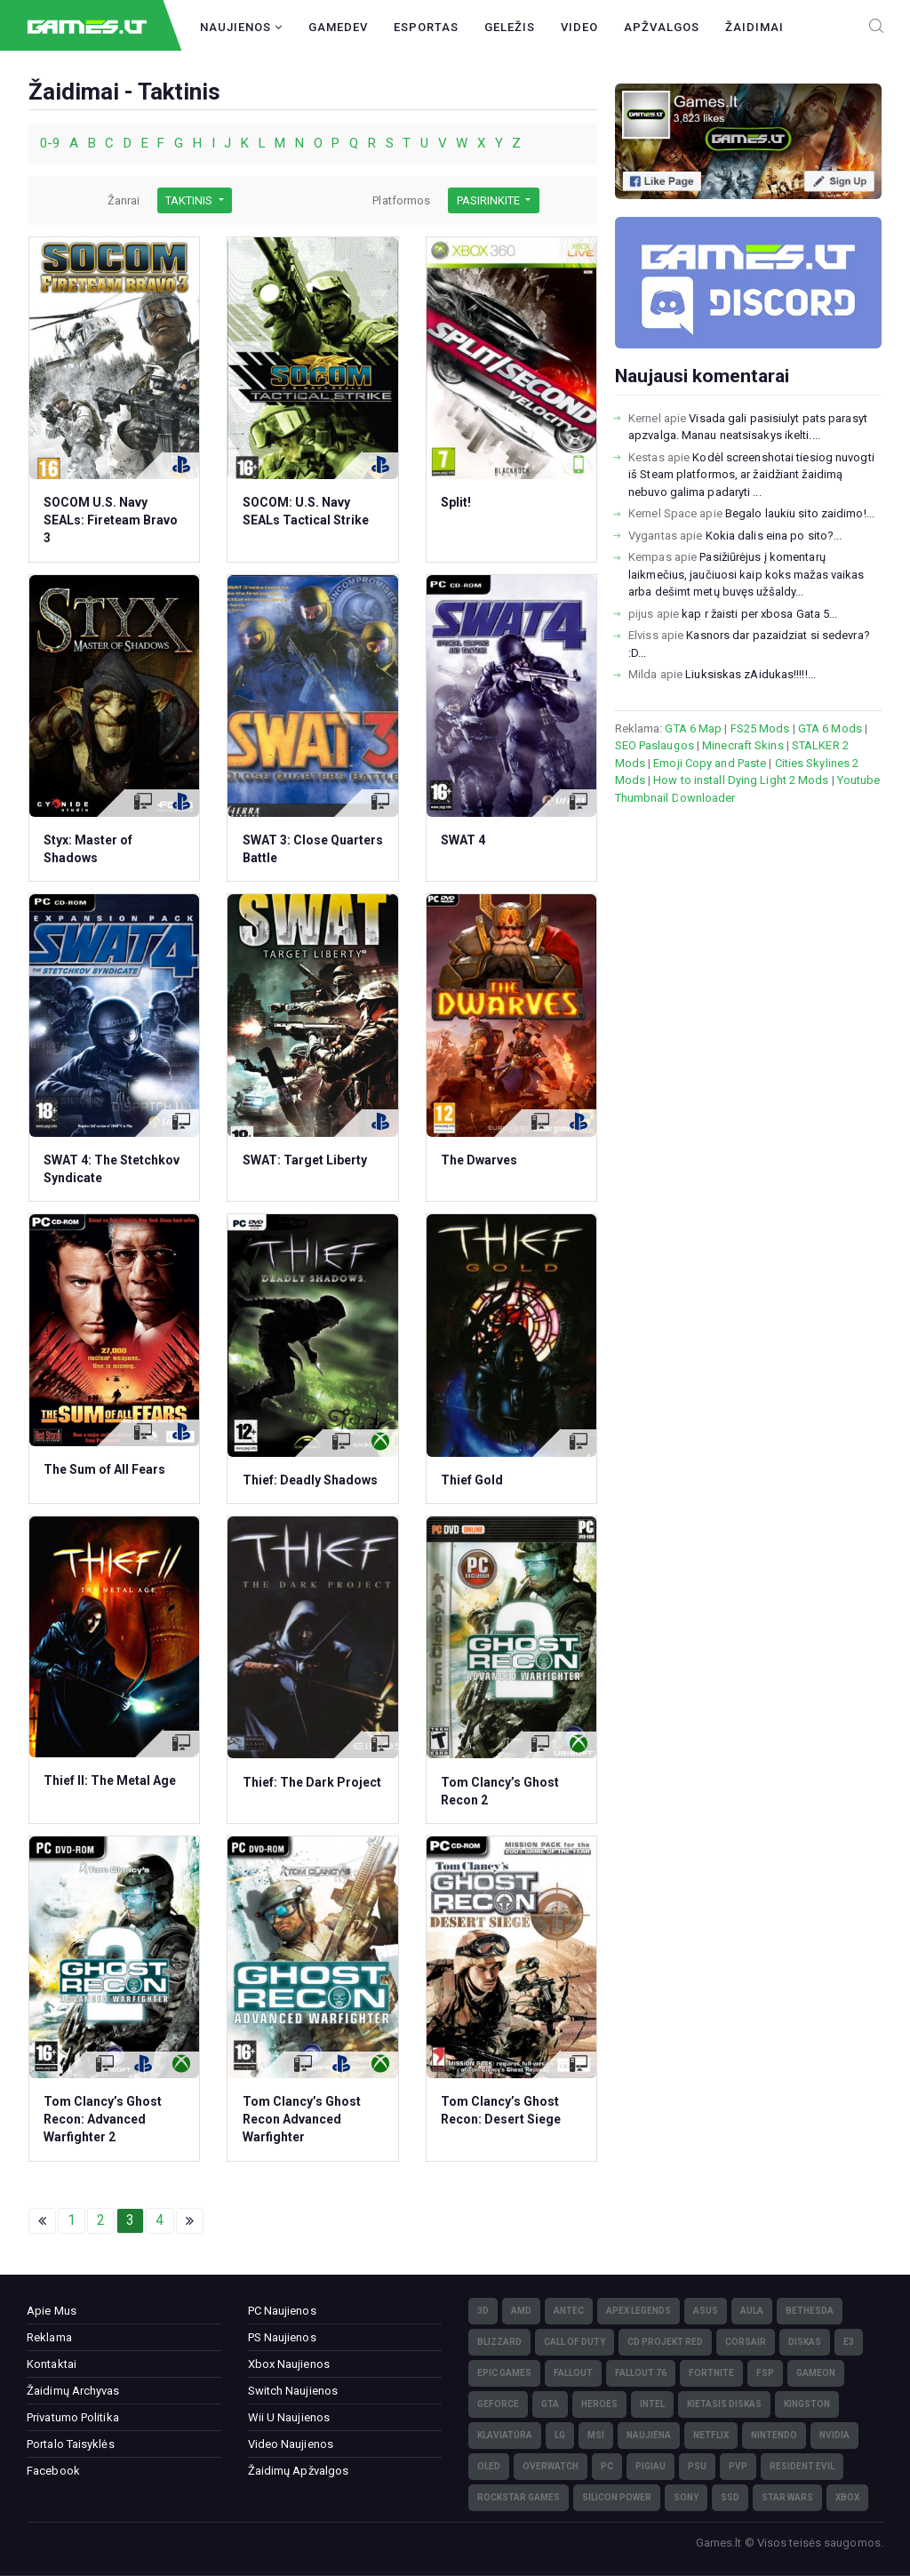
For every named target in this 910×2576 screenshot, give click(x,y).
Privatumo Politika (73, 2417)
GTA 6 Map (693, 728)
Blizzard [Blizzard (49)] (499, 2342)
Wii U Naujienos (289, 2417)
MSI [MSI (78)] (595, 2435)
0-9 (51, 143)
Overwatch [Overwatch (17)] (551, 2466)
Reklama (49, 2337)
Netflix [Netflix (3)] (711, 2435)
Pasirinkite (490, 200)
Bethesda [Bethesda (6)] (810, 2311)
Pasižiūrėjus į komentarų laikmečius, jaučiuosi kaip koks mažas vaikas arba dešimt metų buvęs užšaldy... (746, 574)
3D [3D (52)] (483, 2311)
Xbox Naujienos (289, 2364)
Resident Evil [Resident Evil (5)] (802, 2466)
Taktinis (190, 200)
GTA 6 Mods (830, 728)
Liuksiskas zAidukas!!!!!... (750, 674)
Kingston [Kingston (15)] (807, 2404)
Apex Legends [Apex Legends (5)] (638, 2311)
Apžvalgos (661, 27)
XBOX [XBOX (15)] (847, 2497)
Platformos (401, 200)
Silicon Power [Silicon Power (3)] (616, 2497)
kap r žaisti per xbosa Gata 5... (759, 613)
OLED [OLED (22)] (488, 2466)
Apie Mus (51, 2310)
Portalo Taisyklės (71, 2444)
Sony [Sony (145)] (686, 2497)
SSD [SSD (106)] (730, 2497)
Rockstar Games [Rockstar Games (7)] (518, 2497)
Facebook (53, 2470)
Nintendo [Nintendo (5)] (774, 2435)
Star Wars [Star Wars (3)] (787, 2497)
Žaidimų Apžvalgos (298, 2470)
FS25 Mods (760, 728)
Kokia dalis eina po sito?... (774, 535)
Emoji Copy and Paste (709, 763)
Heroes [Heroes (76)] (599, 2404)
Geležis (509, 27)
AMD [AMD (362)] (521, 2311)
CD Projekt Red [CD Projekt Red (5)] (665, 2342)
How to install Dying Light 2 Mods (740, 780)
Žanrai (124, 200)
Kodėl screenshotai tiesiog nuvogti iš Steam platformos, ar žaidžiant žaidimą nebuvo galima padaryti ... (751, 475)
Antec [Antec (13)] (569, 2311)
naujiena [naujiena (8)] (649, 2435)
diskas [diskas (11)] (804, 2342)
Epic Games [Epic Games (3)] (504, 2373)
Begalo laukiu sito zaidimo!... (799, 513)
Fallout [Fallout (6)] (573, 2373)
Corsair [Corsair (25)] (745, 2342)
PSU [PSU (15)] (697, 2466)
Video (579, 27)
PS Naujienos (282, 2337)
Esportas (426, 27)
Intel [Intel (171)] (652, 2404)
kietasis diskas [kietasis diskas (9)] (724, 2404)
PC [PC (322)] (607, 2466)
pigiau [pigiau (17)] (650, 2466)
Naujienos (241, 27)
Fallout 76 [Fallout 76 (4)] (641, 2373)
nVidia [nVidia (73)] (834, 2435)
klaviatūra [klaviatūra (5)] (504, 2435)
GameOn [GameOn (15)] (815, 2373)
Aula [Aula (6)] (751, 2311)
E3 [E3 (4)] (848, 2342)
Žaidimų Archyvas (73, 2390)
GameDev (338, 27)
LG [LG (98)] (560, 2435)
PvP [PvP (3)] (738, 2466)
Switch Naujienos (293, 2390)
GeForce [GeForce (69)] (498, 2404)
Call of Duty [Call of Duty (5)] (574, 2342)
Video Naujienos (291, 2444)
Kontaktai (51, 2364)
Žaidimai (754, 27)
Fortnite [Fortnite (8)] (711, 2373)
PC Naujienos (282, 2310)
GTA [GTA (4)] (550, 2404)
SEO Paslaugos (654, 745)
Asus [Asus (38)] (705, 2311)
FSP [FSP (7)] (765, 2373)
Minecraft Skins (743, 745)
